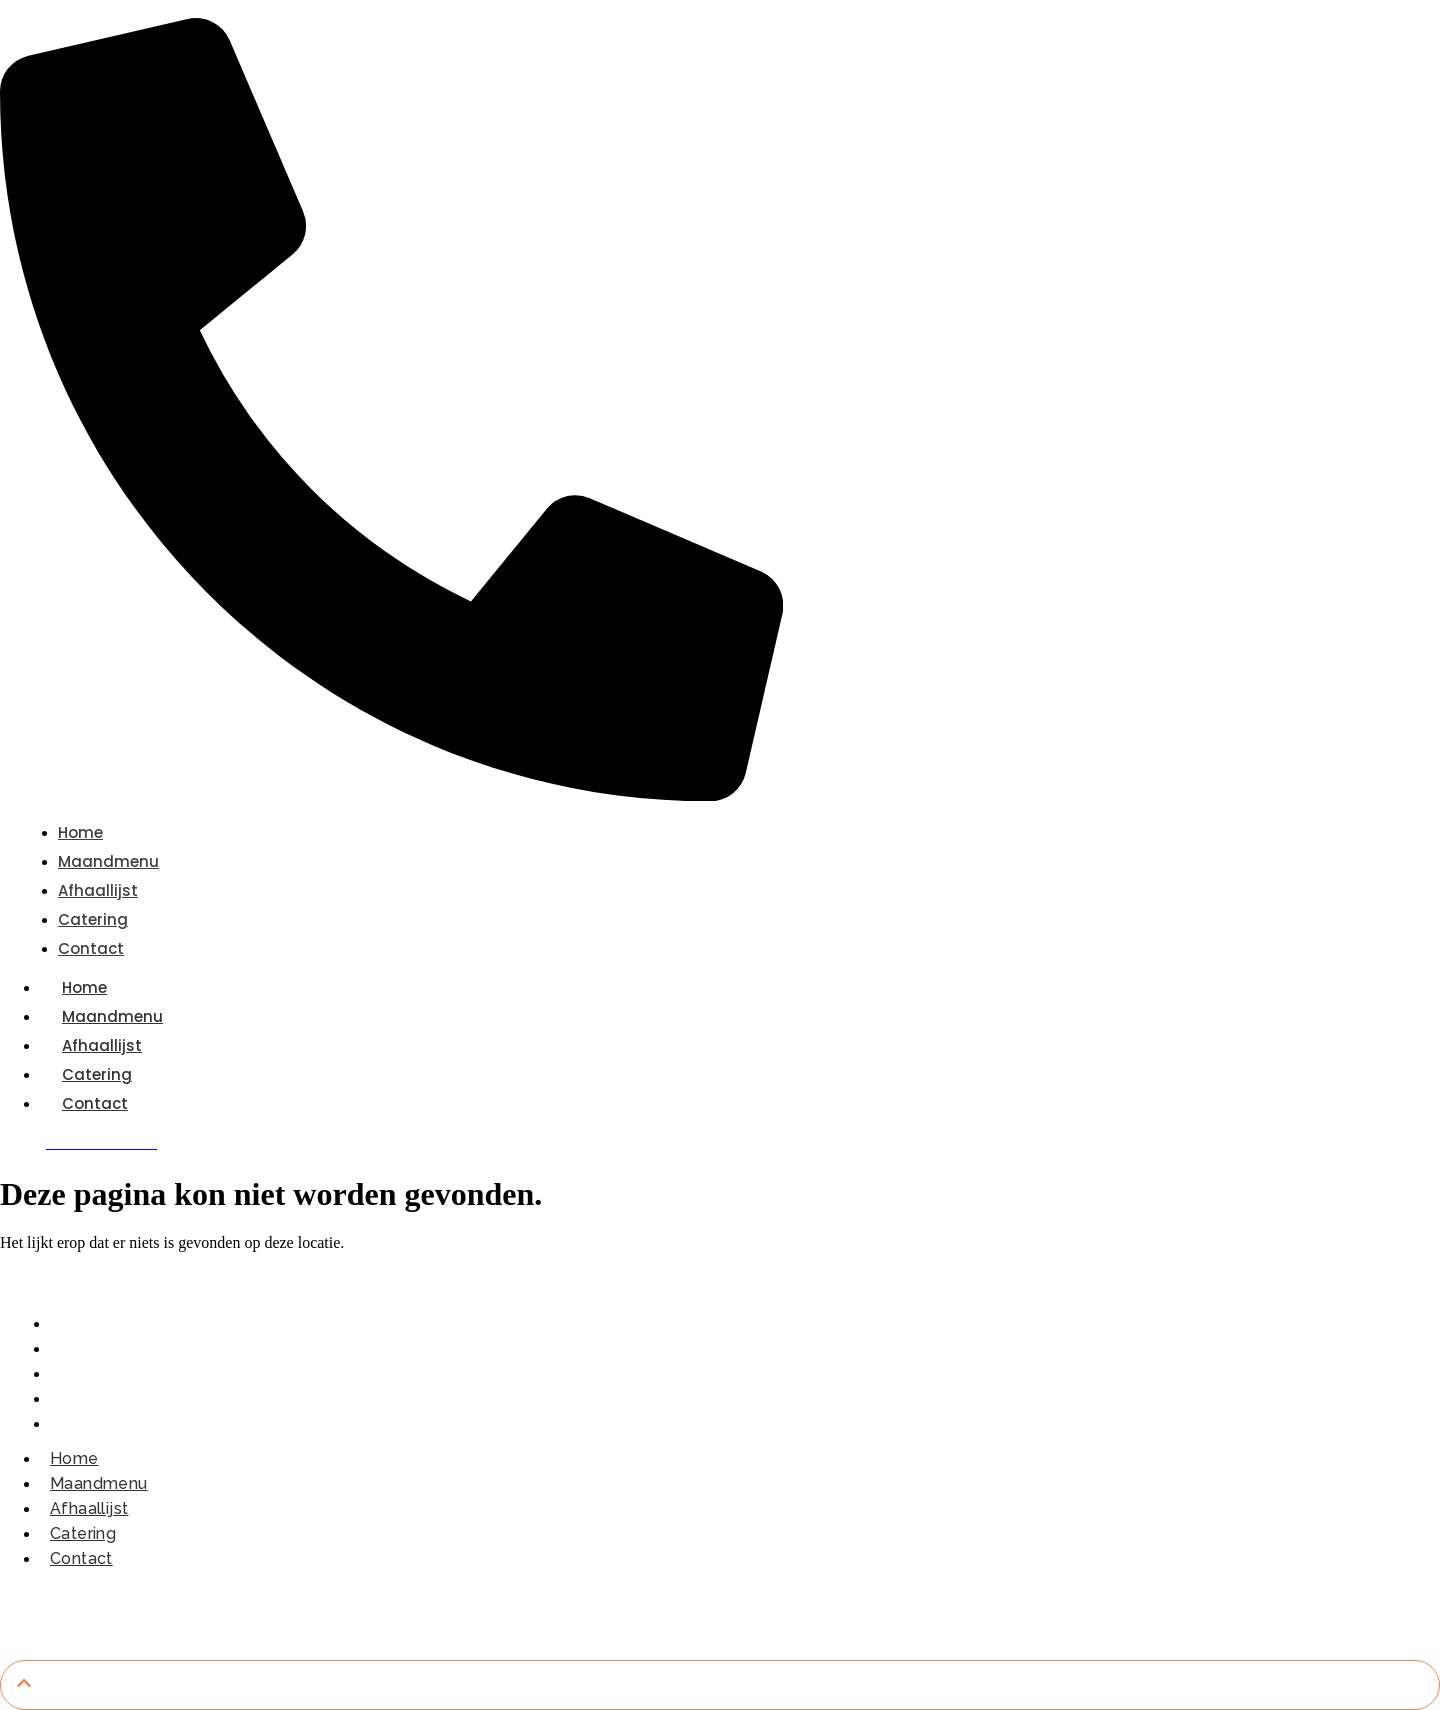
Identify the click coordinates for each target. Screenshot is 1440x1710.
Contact (95, 1103)
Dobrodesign (906, 1607)
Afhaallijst (102, 1045)
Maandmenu (112, 1016)
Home (84, 987)
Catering (97, 1074)
